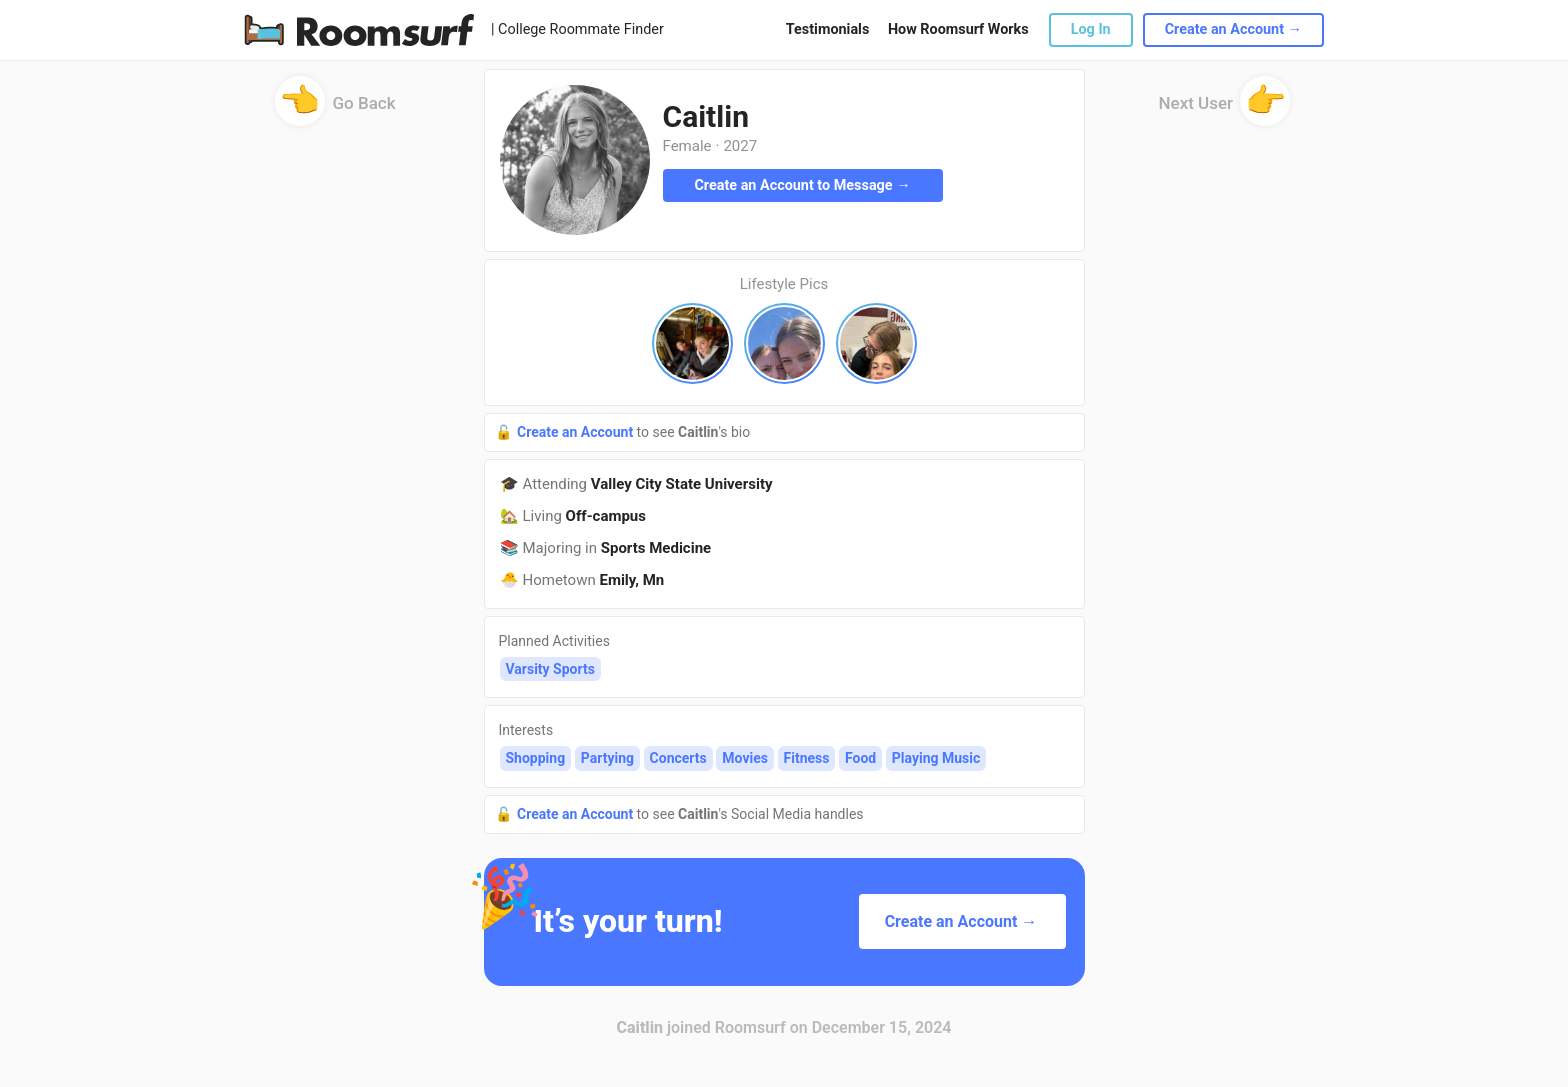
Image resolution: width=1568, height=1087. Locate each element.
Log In (1091, 29)
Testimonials (827, 29)
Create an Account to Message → (802, 185)
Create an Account (577, 432)
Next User (1225, 109)
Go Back (335, 109)
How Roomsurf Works (958, 29)
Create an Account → (1233, 29)
